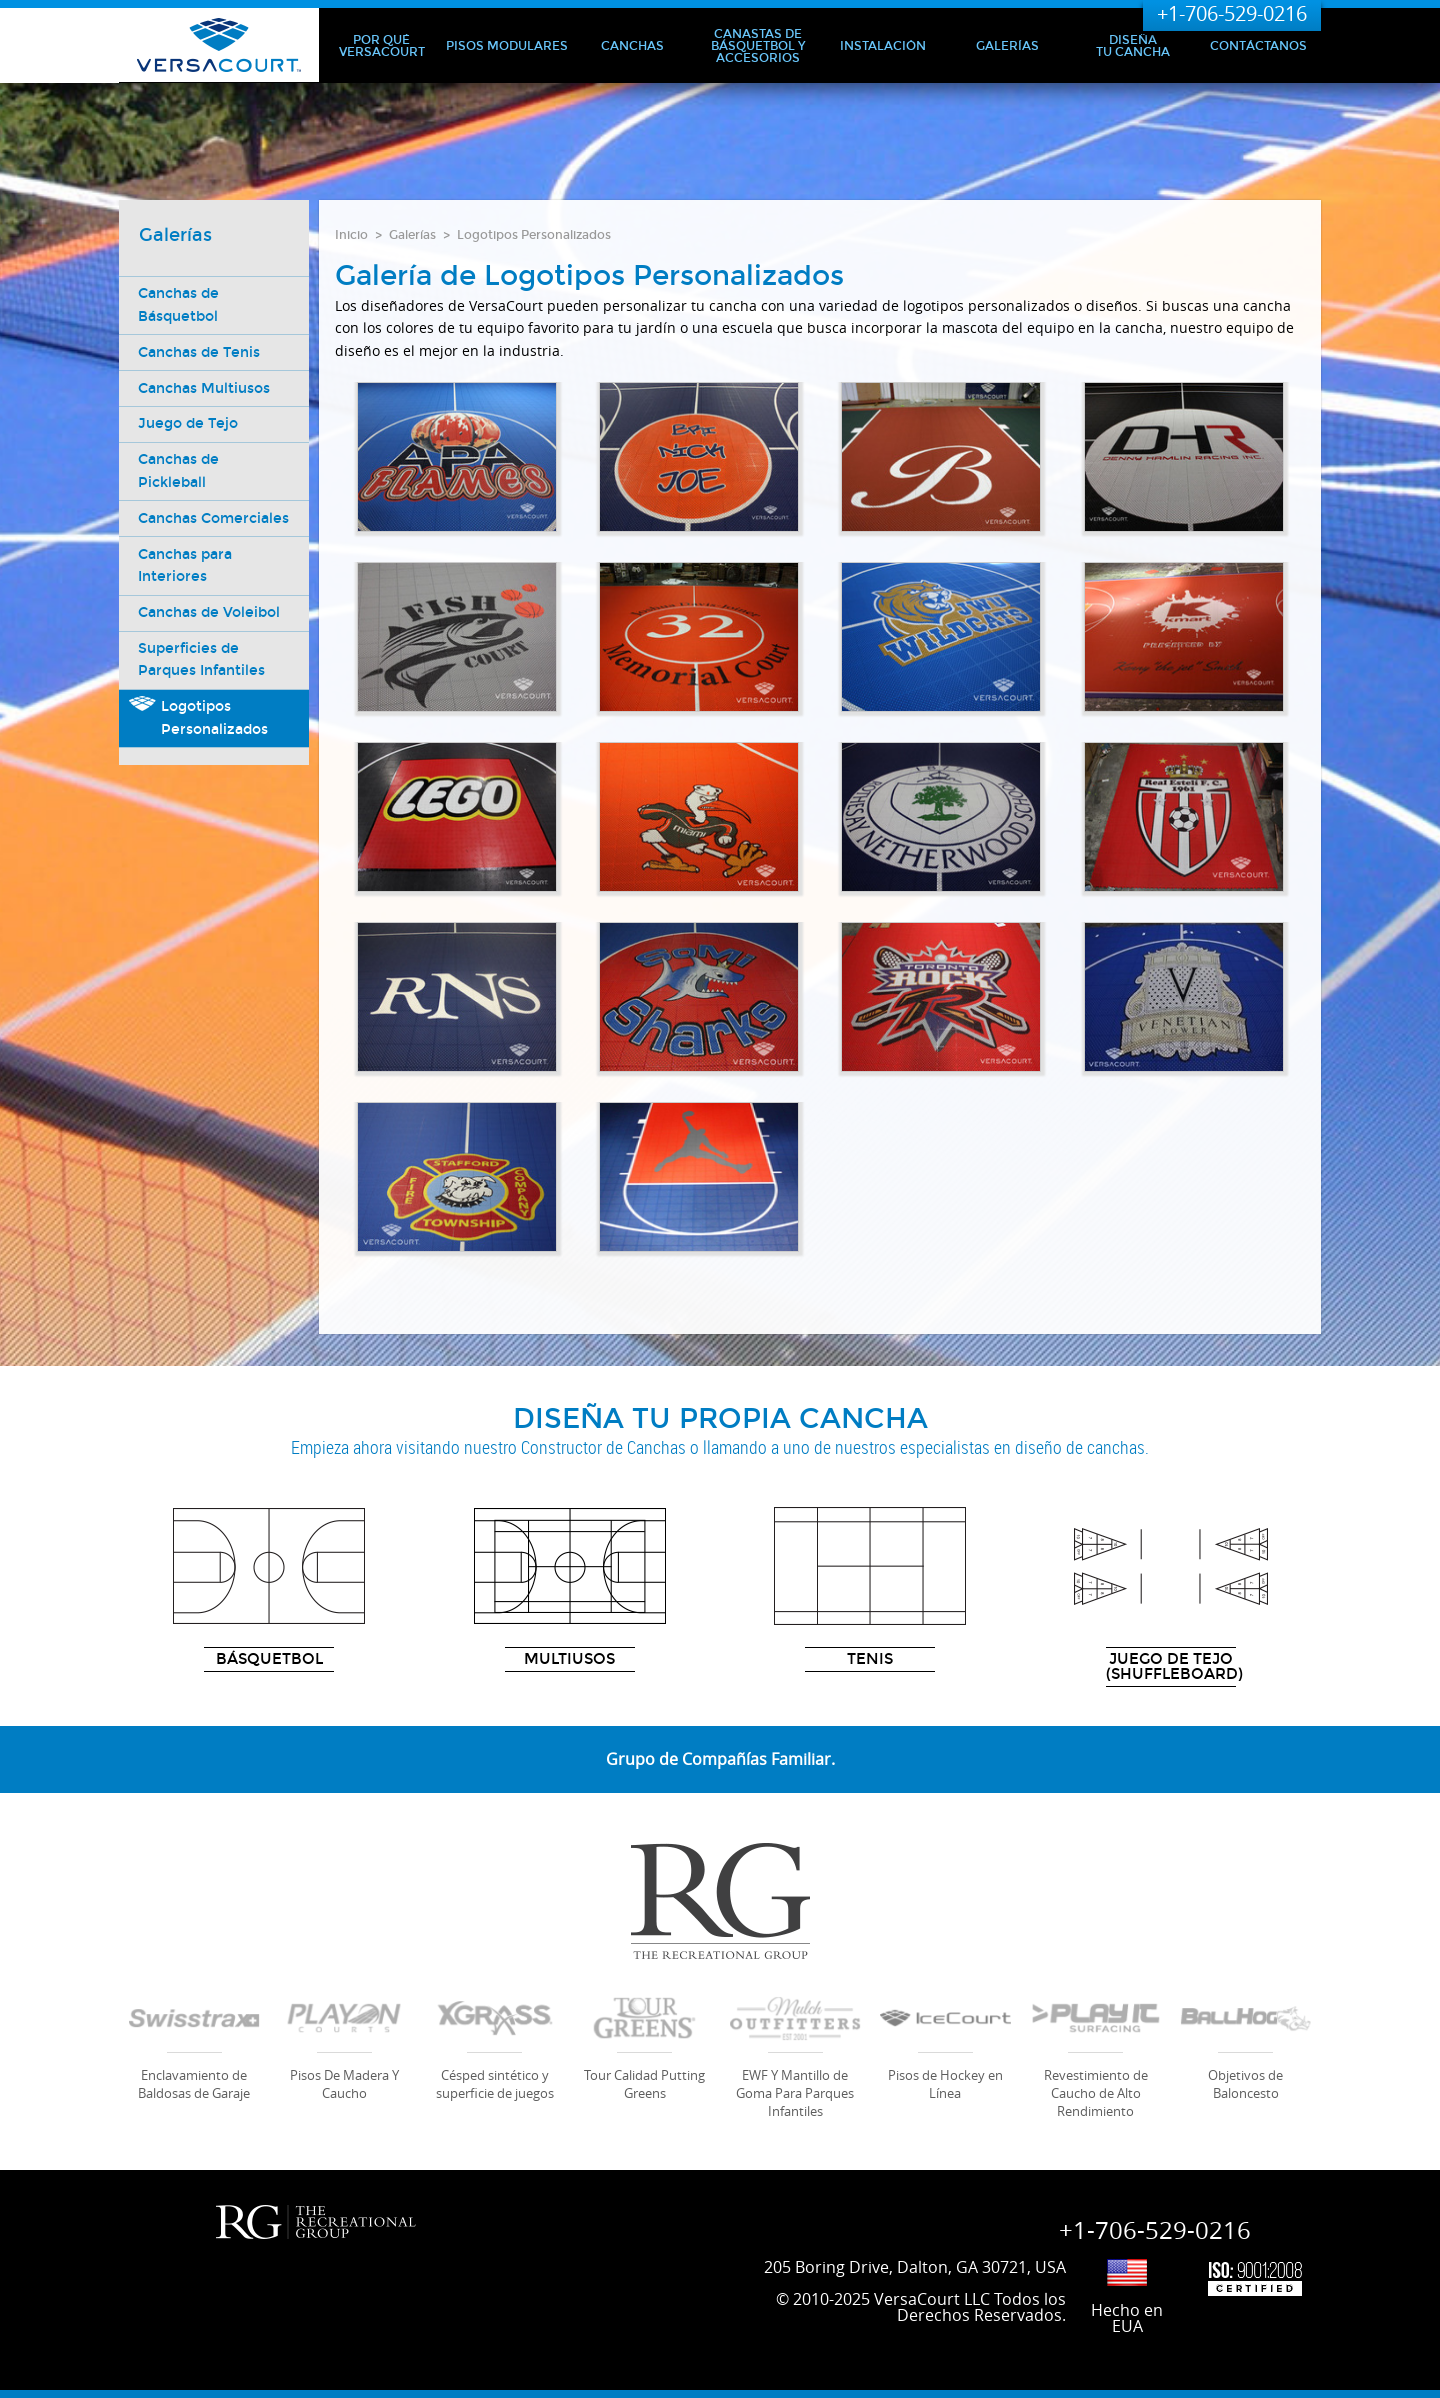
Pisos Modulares (507, 46)
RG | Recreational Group (316, 2222)
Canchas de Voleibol (210, 635)
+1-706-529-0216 (1232, 13)
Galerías (1007, 46)
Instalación (883, 46)
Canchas (632, 46)
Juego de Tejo (189, 424)
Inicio (351, 235)
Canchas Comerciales (183, 529)
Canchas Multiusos (205, 388)
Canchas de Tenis (200, 352)
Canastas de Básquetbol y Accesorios (758, 46)
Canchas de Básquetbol (179, 304)
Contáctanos (1258, 46)
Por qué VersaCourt (382, 46)
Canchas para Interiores (186, 587)
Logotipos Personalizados (534, 235)
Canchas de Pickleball (179, 471)
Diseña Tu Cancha (1133, 46)
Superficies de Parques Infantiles (202, 682)
